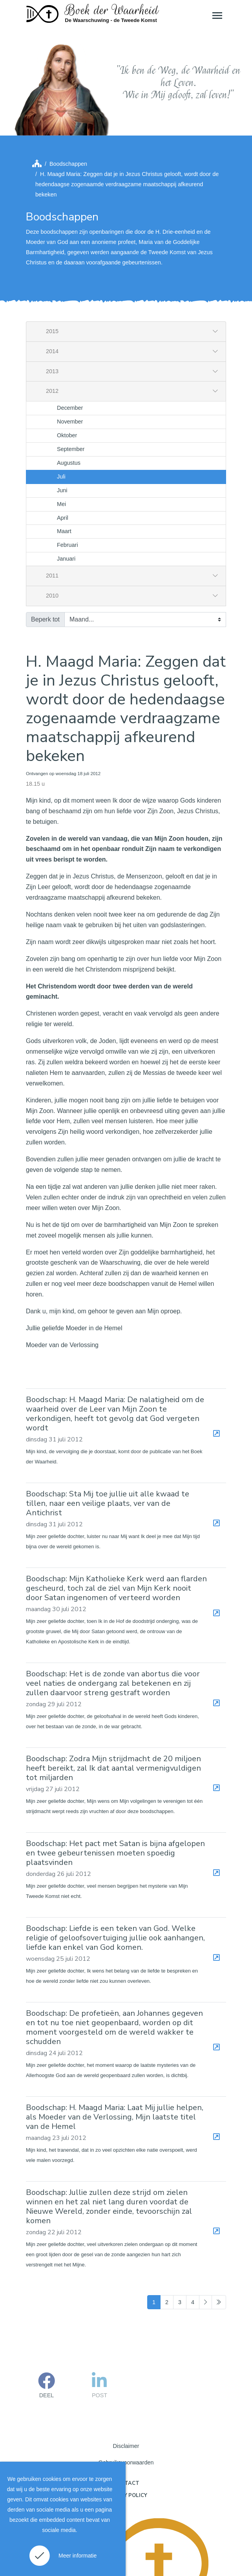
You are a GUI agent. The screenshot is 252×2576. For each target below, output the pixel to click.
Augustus (68, 394)
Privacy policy (126, 2426)
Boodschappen (68, 95)
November (70, 353)
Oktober (67, 366)
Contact (126, 2414)
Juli (61, 408)
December (70, 339)
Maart (64, 463)
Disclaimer (126, 2377)
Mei (61, 435)
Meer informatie (77, 2555)
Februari (67, 476)
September (70, 380)
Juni (62, 421)
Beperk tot (45, 550)
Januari (66, 490)
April (62, 449)
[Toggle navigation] (217, 15)
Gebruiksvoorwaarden (126, 2394)
